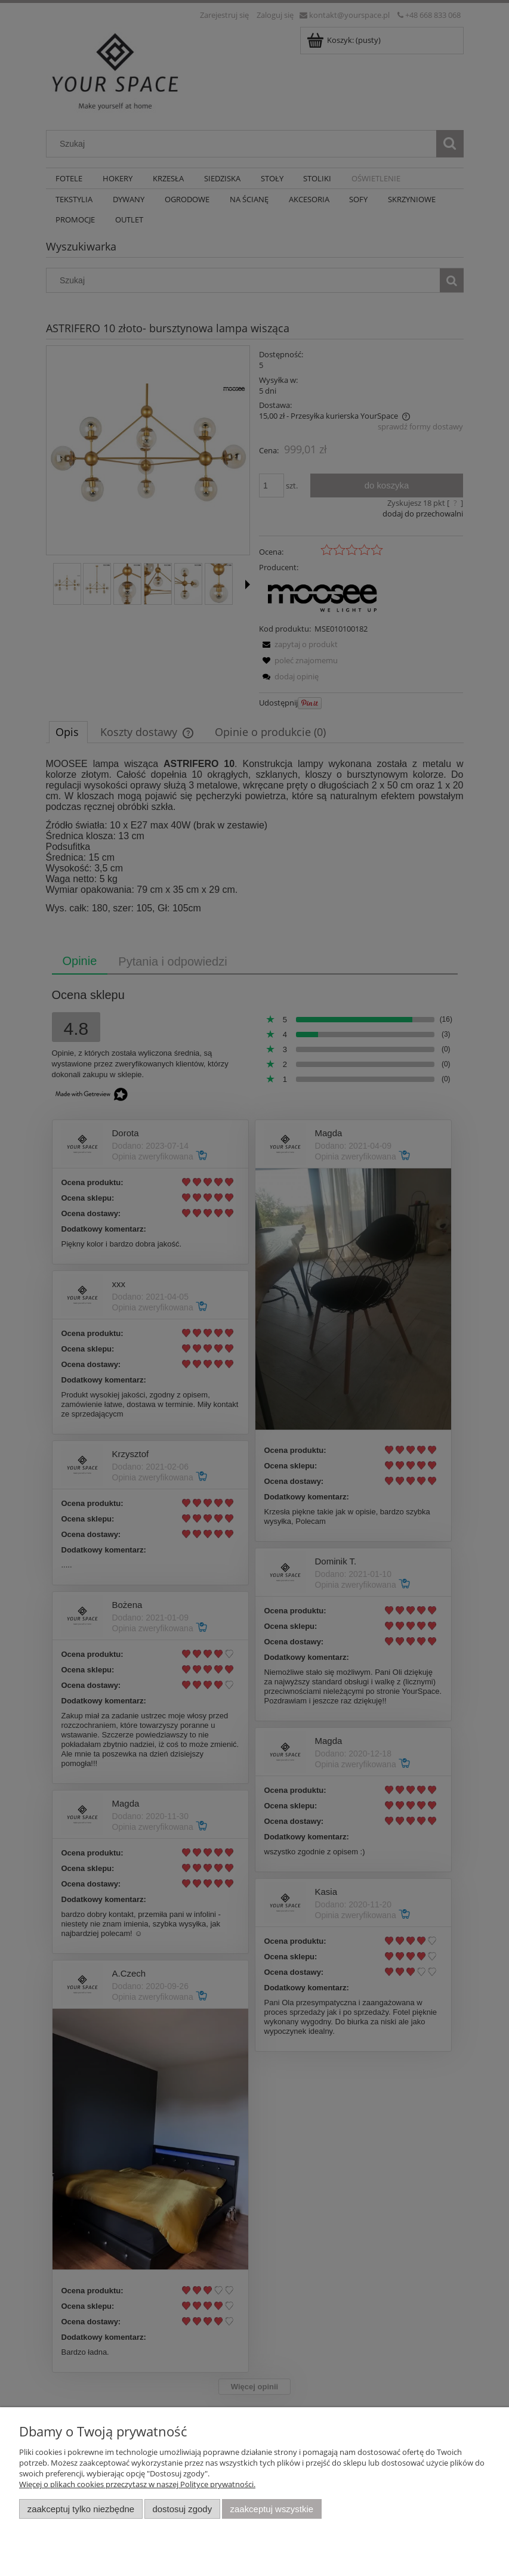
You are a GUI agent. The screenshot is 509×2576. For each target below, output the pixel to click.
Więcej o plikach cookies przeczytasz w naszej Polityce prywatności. (137, 2484)
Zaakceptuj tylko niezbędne (80, 2509)
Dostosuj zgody (182, 2509)
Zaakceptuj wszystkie (271, 2509)
